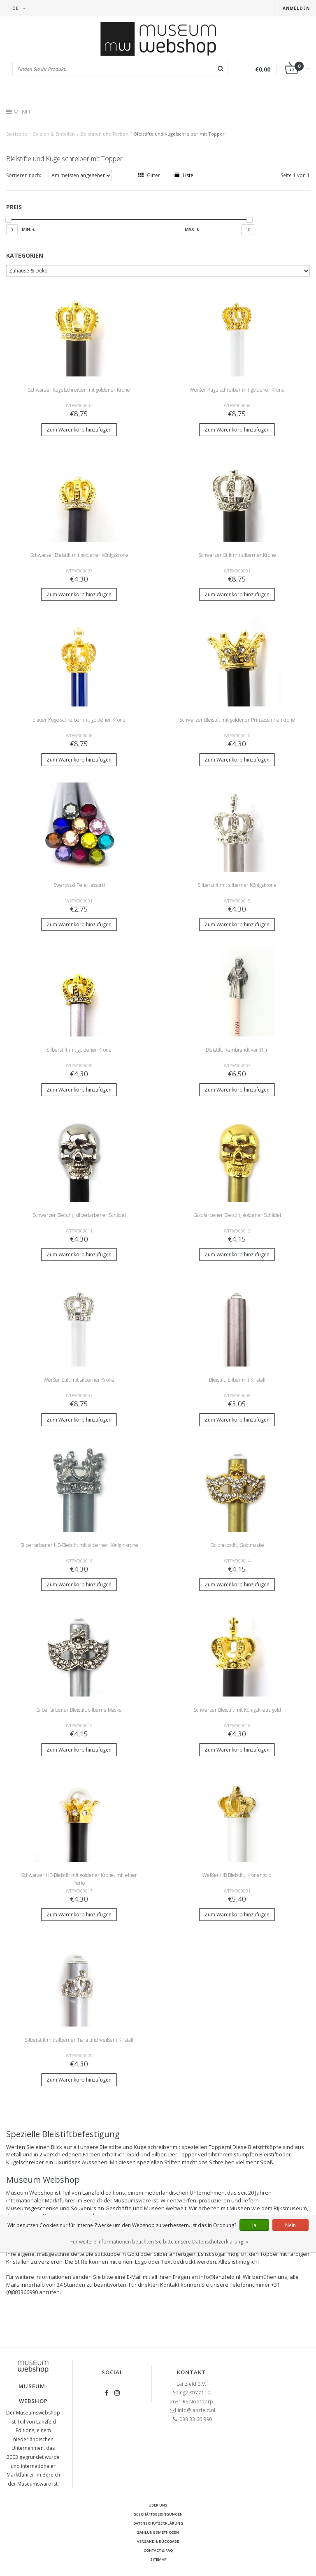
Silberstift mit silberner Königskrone (237, 885)
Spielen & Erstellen (54, 134)
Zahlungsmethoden (158, 2532)
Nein (290, 2225)
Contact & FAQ (158, 2550)
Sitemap (158, 2559)
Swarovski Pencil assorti (79, 885)
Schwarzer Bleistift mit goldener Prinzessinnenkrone (237, 719)
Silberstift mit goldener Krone (79, 1049)
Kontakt (191, 2372)
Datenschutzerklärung (158, 2523)
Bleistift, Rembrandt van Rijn (237, 1049)
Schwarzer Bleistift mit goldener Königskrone (79, 555)
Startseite (16, 134)
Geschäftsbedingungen (158, 2514)
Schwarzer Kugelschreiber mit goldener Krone (79, 389)
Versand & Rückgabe (158, 2541)
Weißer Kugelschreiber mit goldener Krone (237, 389)
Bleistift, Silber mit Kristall (237, 1379)
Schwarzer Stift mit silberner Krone (237, 555)
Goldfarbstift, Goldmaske (237, 1545)
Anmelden (296, 8)
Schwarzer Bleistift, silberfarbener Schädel (79, 1215)
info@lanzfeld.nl (196, 2410)
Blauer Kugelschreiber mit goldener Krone (79, 719)
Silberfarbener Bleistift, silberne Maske (79, 1709)
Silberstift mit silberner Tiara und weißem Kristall (79, 2039)
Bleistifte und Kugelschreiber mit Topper (179, 134)
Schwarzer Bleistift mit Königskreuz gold (237, 1709)
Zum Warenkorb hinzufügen (79, 429)
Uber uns (158, 2505)
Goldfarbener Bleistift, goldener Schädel (237, 1215)
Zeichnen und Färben (104, 134)
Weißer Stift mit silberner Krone (79, 1379)
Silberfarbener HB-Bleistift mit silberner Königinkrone (79, 1545)
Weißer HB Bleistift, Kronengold (237, 1875)
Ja (254, 2225)
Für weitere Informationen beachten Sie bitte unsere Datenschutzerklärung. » (159, 2241)
